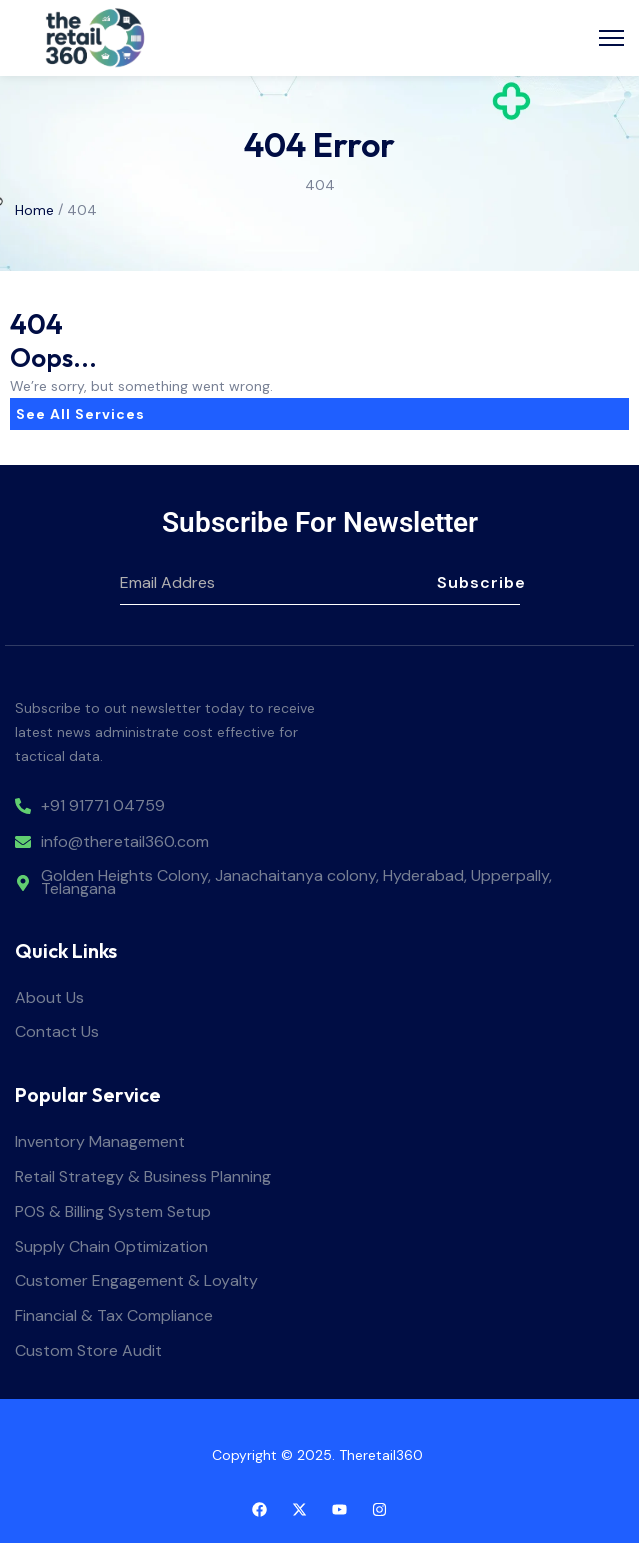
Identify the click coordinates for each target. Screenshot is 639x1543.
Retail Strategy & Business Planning (143, 1177)
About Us (49, 998)
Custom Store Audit (88, 1351)
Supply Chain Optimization (111, 1247)
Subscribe (478, 582)
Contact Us (57, 1032)
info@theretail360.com (125, 842)
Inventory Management (100, 1142)
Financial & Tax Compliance (114, 1316)
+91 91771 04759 (103, 806)
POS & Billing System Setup (113, 1212)
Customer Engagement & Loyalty (136, 1281)
